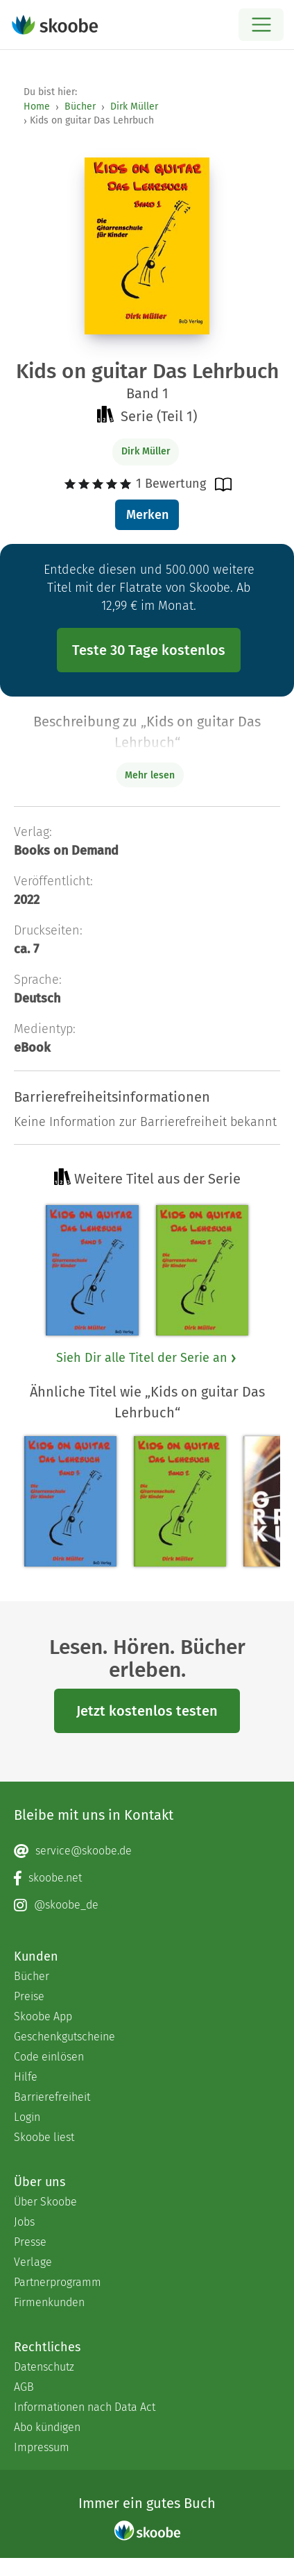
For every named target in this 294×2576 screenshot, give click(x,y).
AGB (24, 2387)
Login (27, 2117)
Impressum (41, 2447)
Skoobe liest (44, 2137)
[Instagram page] (147, 1905)
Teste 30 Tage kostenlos (148, 650)
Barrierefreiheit (52, 2097)
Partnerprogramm (57, 2282)
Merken (147, 514)
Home (37, 106)
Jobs (24, 2221)
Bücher (80, 106)
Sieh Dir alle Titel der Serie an (147, 1357)
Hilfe (25, 2076)
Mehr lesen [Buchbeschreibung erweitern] (150, 775)
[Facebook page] (147, 1878)
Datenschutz (44, 2366)
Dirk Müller (134, 106)
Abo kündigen (47, 2427)
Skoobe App (43, 2016)
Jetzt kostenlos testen (147, 1711)
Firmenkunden (49, 2302)
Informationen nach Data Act (84, 2407)
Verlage (33, 2262)
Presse (30, 2242)
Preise (29, 1996)
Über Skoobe (45, 2201)
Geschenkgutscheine (64, 2036)
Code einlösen (49, 2056)
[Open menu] (261, 24)
